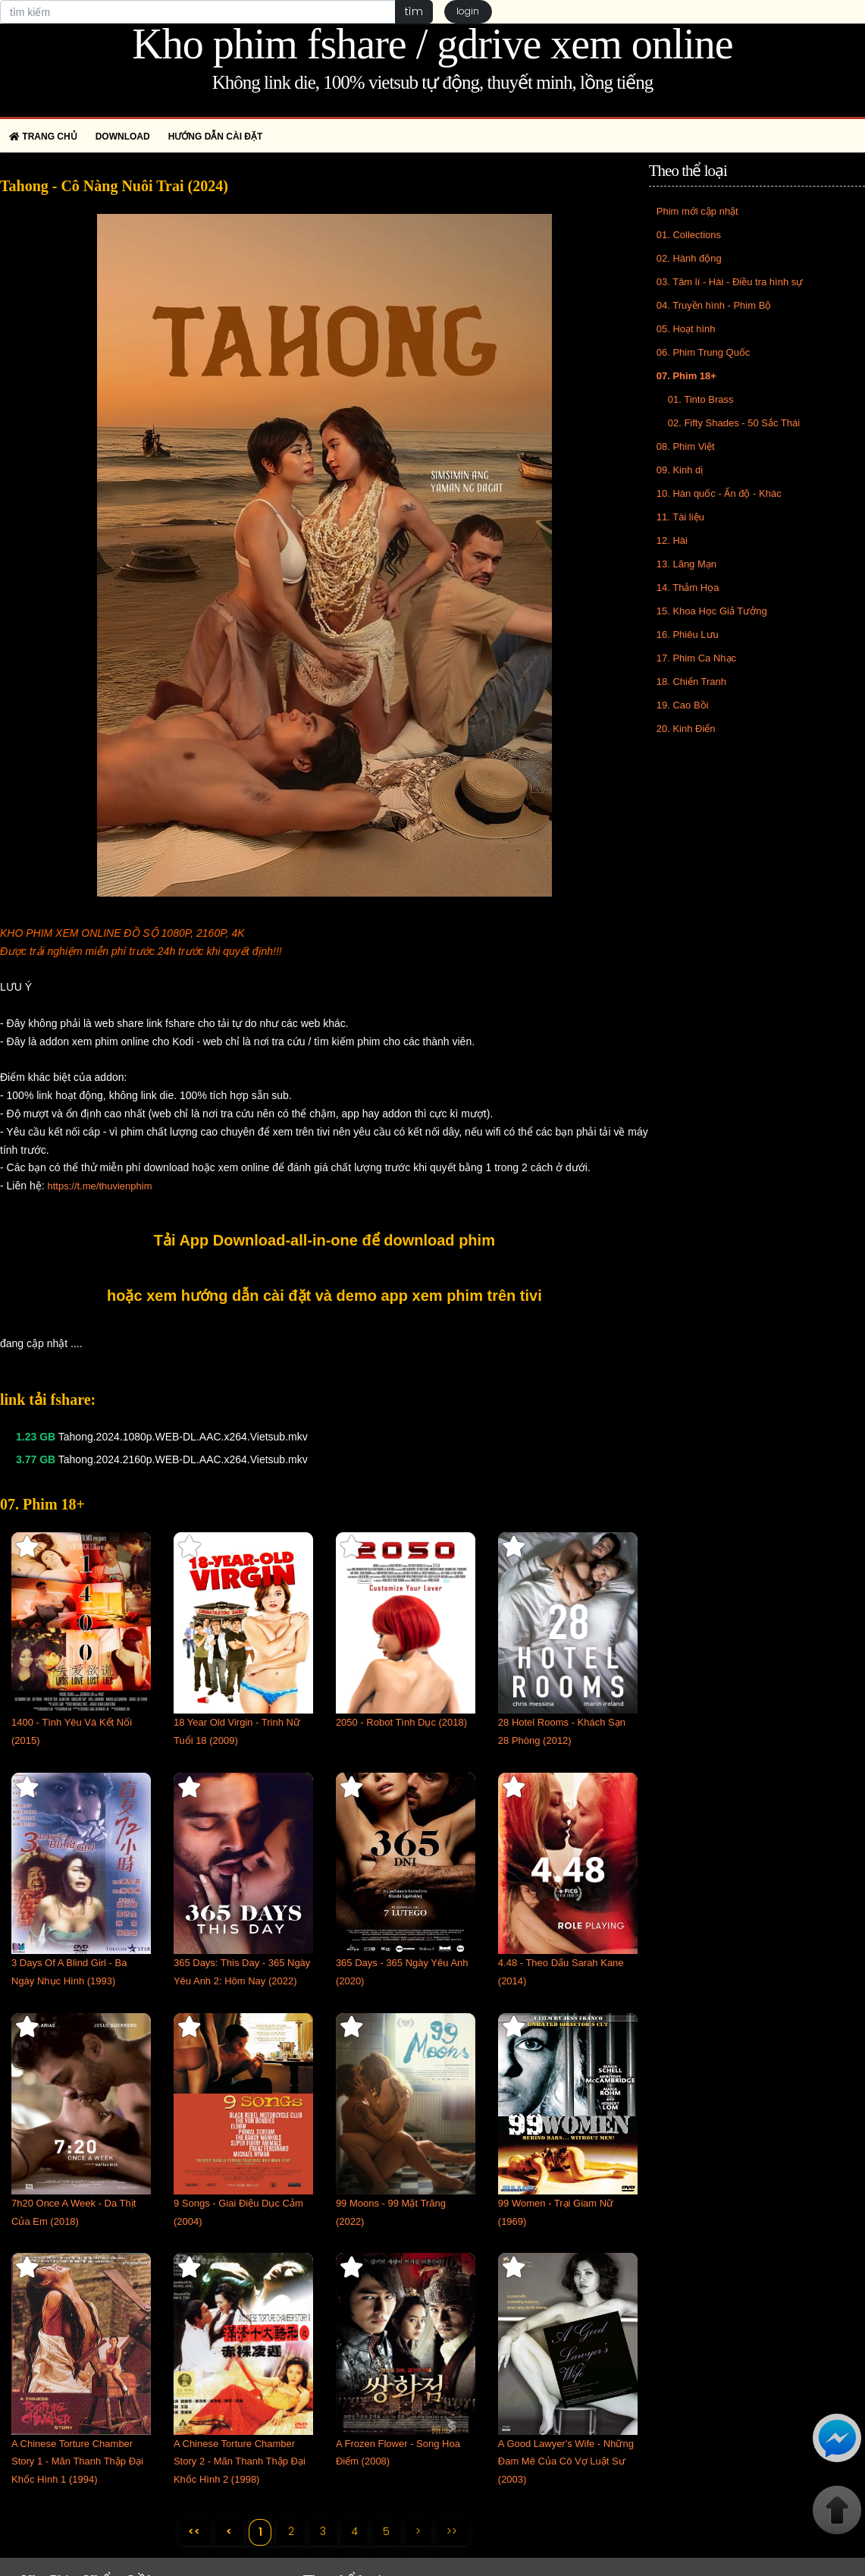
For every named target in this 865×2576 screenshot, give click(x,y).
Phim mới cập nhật (697, 211)
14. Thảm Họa (688, 587)
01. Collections (689, 234)
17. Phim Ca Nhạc (696, 658)
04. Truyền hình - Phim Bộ (714, 305)
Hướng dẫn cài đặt (215, 136)
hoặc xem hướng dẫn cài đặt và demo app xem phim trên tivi (324, 1295)
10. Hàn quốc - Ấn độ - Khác (719, 493)
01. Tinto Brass (701, 399)
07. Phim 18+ (686, 376)
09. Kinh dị (680, 470)
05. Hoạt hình (686, 329)
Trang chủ (43, 136)
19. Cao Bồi (683, 705)
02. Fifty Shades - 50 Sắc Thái (734, 423)
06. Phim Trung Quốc (704, 352)
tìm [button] (413, 11)
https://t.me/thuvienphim (99, 1186)
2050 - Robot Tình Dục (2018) (401, 1722)
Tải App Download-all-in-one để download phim (324, 1240)
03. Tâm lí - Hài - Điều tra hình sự (730, 281)
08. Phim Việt (686, 446)
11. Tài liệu (680, 517)
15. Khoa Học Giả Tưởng (712, 611)
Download (123, 136)
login (468, 11)
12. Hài (672, 540)
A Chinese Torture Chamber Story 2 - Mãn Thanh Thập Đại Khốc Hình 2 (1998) (240, 2462)
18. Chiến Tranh (691, 681)
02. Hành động (689, 258)
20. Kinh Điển (686, 728)
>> (452, 2531)
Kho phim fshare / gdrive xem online (432, 44)
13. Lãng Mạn (686, 564)
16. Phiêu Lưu (688, 634)
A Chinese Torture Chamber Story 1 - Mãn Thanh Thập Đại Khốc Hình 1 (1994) (77, 2462)
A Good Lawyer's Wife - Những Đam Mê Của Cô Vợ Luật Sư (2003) (566, 2462)
